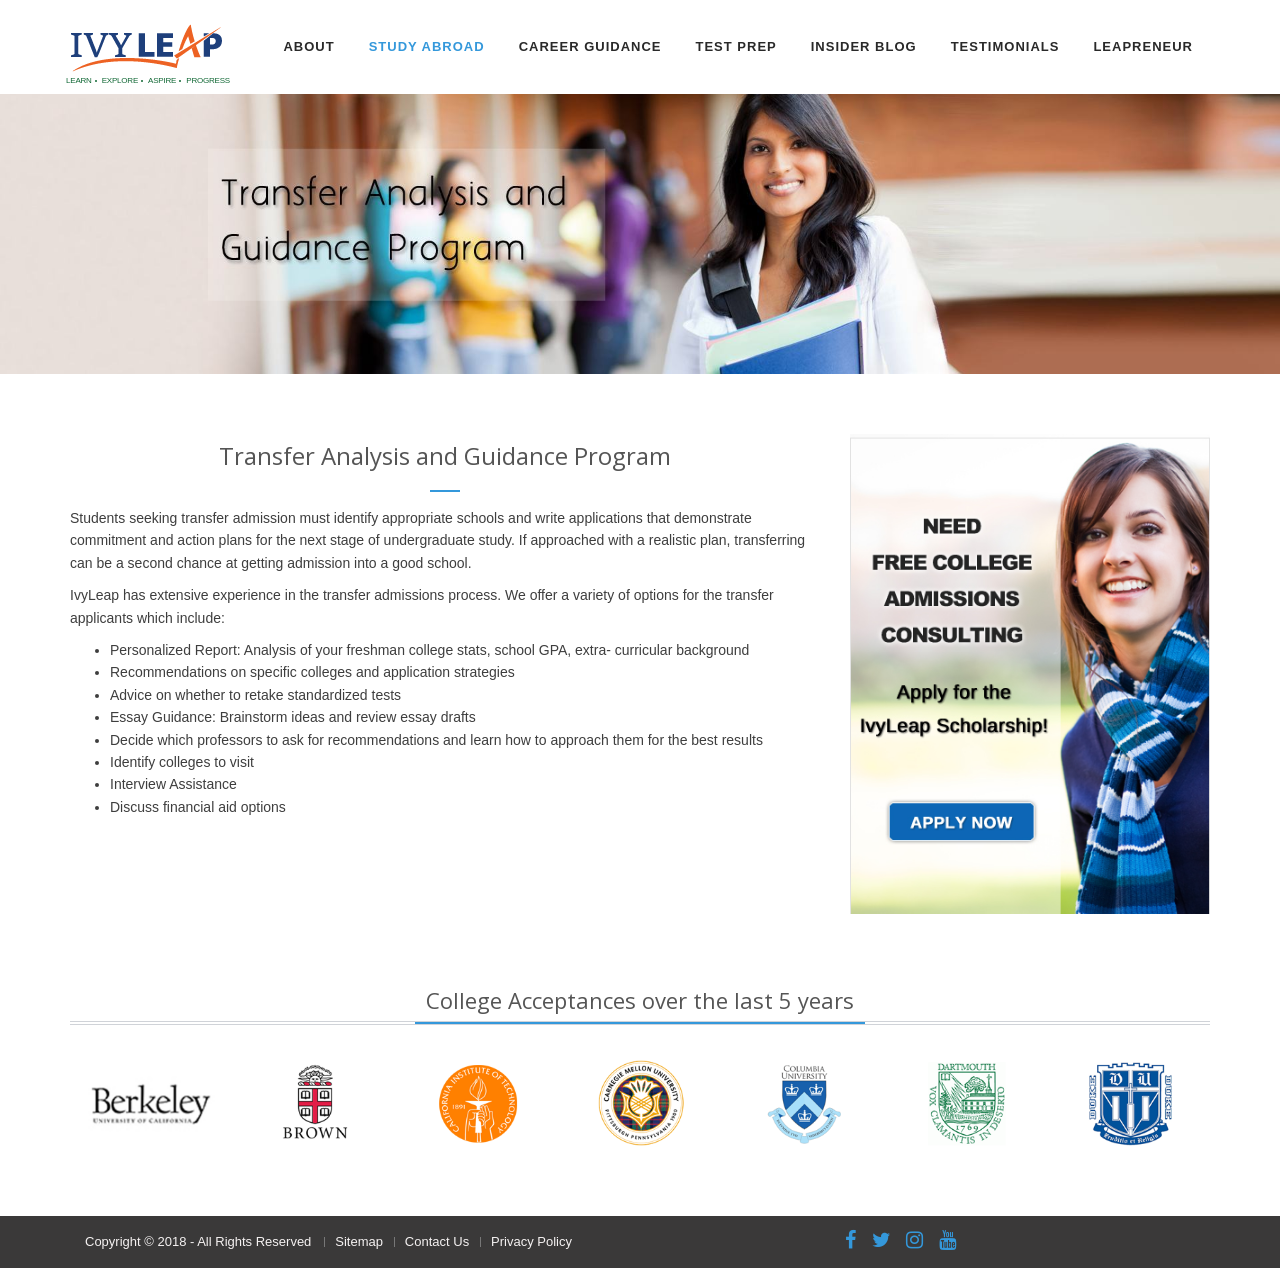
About (308, 46)
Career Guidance (590, 46)
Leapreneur (1143, 46)
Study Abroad (427, 46)
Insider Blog (864, 46)
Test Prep (735, 46)
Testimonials (1005, 46)
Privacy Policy (531, 1241)
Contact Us (437, 1241)
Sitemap (359, 1241)
